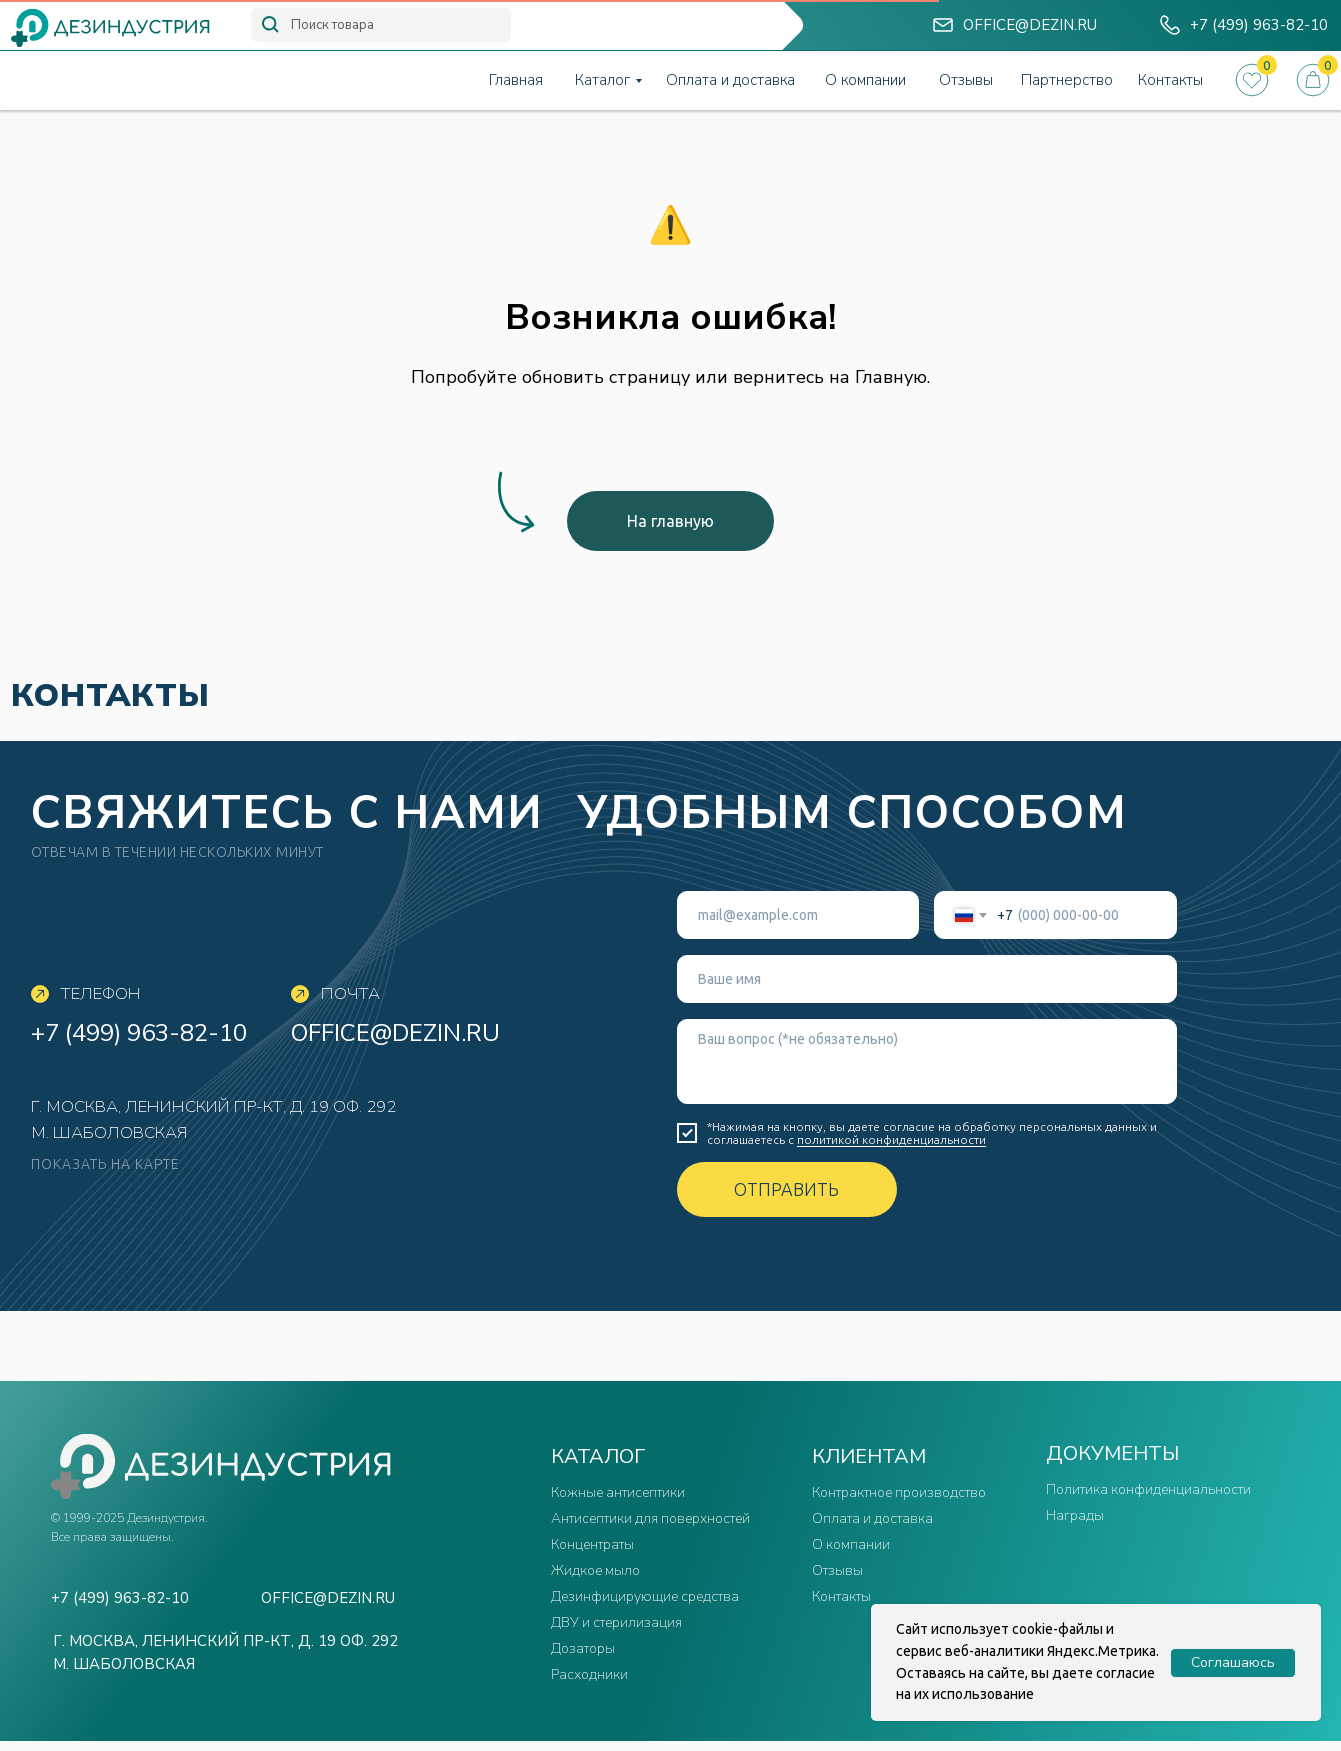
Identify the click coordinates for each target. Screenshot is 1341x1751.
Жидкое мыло (595, 1570)
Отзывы (966, 80)
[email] (798, 915)
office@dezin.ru (395, 1033)
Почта (350, 993)
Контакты (1170, 80)
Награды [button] (1075, 1515)
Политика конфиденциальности (1148, 1489)
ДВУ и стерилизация (616, 1622)
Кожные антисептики (618, 1492)
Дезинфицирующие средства (645, 1596)
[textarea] (927, 1061)
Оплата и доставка (730, 80)
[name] (927, 979)
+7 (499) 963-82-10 (139, 1033)
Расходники (589, 1674)
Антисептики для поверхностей (650, 1518)
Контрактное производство (899, 1492)
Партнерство (1067, 80)
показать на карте (105, 1164)
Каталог (602, 80)
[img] (943, 25)
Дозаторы (583, 1648)
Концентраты (592, 1544)
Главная (516, 80)
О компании (865, 80)
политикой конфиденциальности (891, 1139)
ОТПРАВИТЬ (786, 1189)
